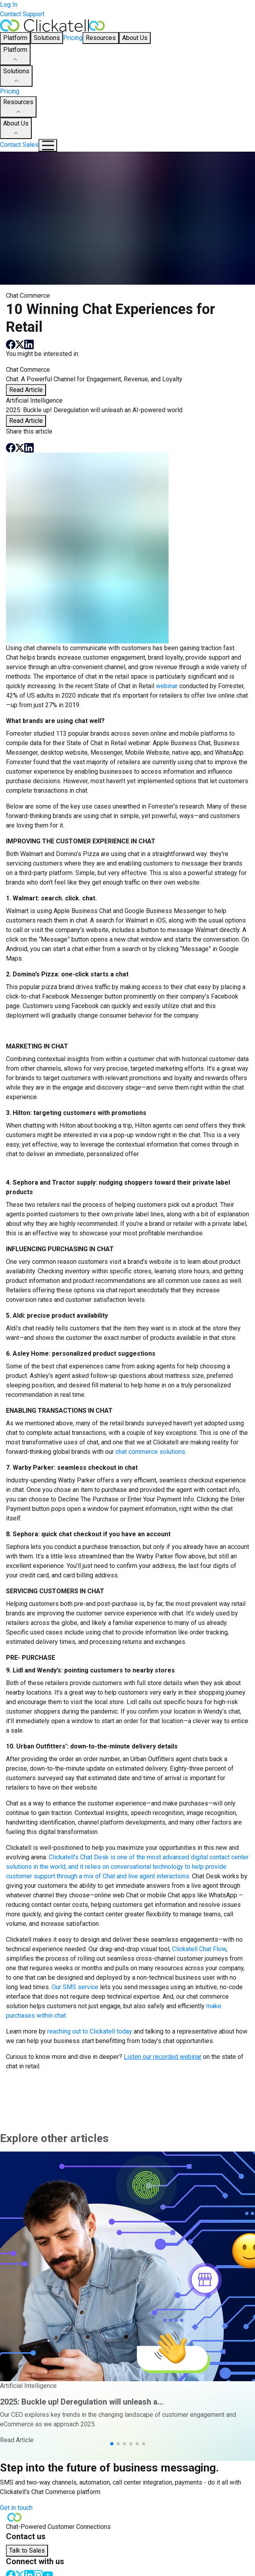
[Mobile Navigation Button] (47, 145)
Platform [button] (15, 38)
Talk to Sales (27, 2550)
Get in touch (16, 2507)
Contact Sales (19, 144)
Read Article (26, 390)
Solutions (16, 76)
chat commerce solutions (150, 1451)
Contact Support (22, 14)
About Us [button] (135, 38)
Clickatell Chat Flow (199, 1949)
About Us (16, 129)
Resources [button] (101, 38)
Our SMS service (75, 1987)
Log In (8, 4)
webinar (167, 686)
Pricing (72, 38)
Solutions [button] (47, 38)
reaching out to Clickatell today (89, 2031)
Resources (18, 107)
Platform (15, 55)
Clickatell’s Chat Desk (79, 1857)
